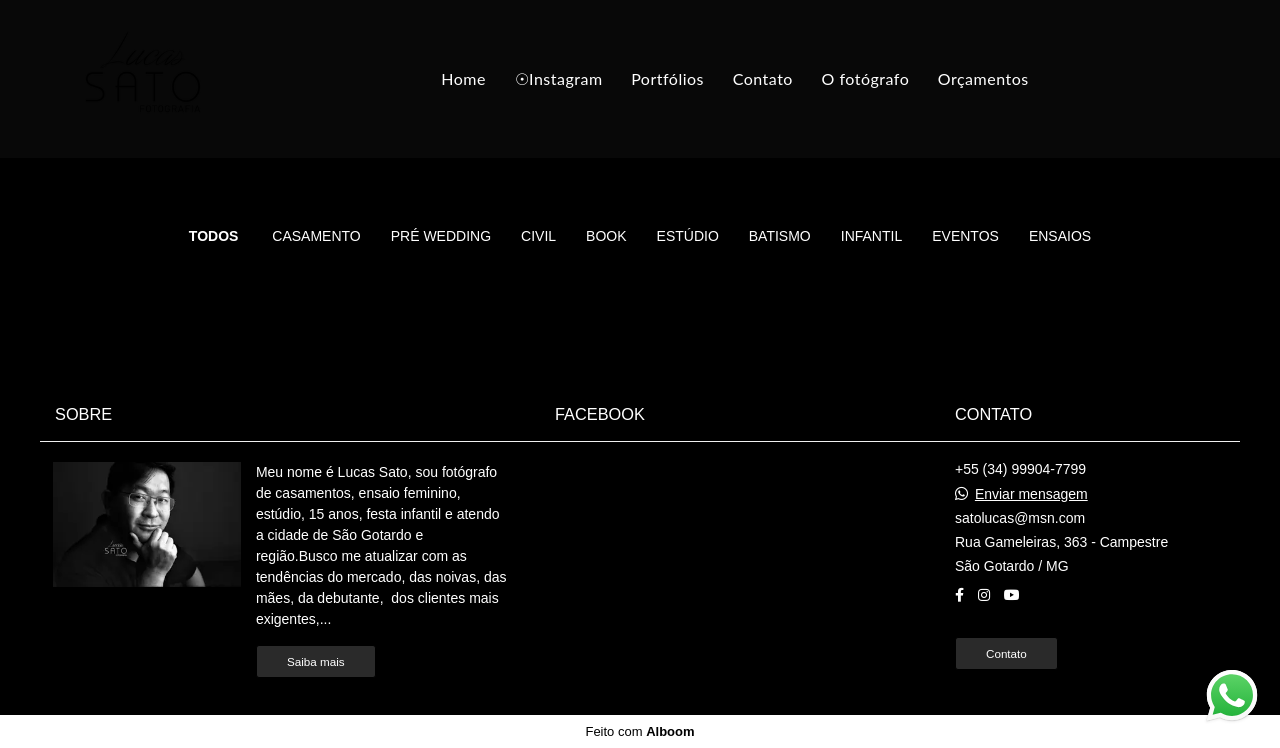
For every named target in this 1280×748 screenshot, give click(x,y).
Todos (214, 236)
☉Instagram (559, 78)
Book (606, 236)
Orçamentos (983, 78)
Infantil (871, 236)
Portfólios (667, 78)
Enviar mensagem (1031, 494)
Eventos (965, 236)
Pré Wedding (441, 236)
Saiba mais (316, 661)
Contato (763, 78)
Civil (538, 236)
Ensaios (1060, 236)
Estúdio (688, 236)
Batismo (780, 236)
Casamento (316, 236)
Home (463, 78)
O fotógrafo (866, 78)
